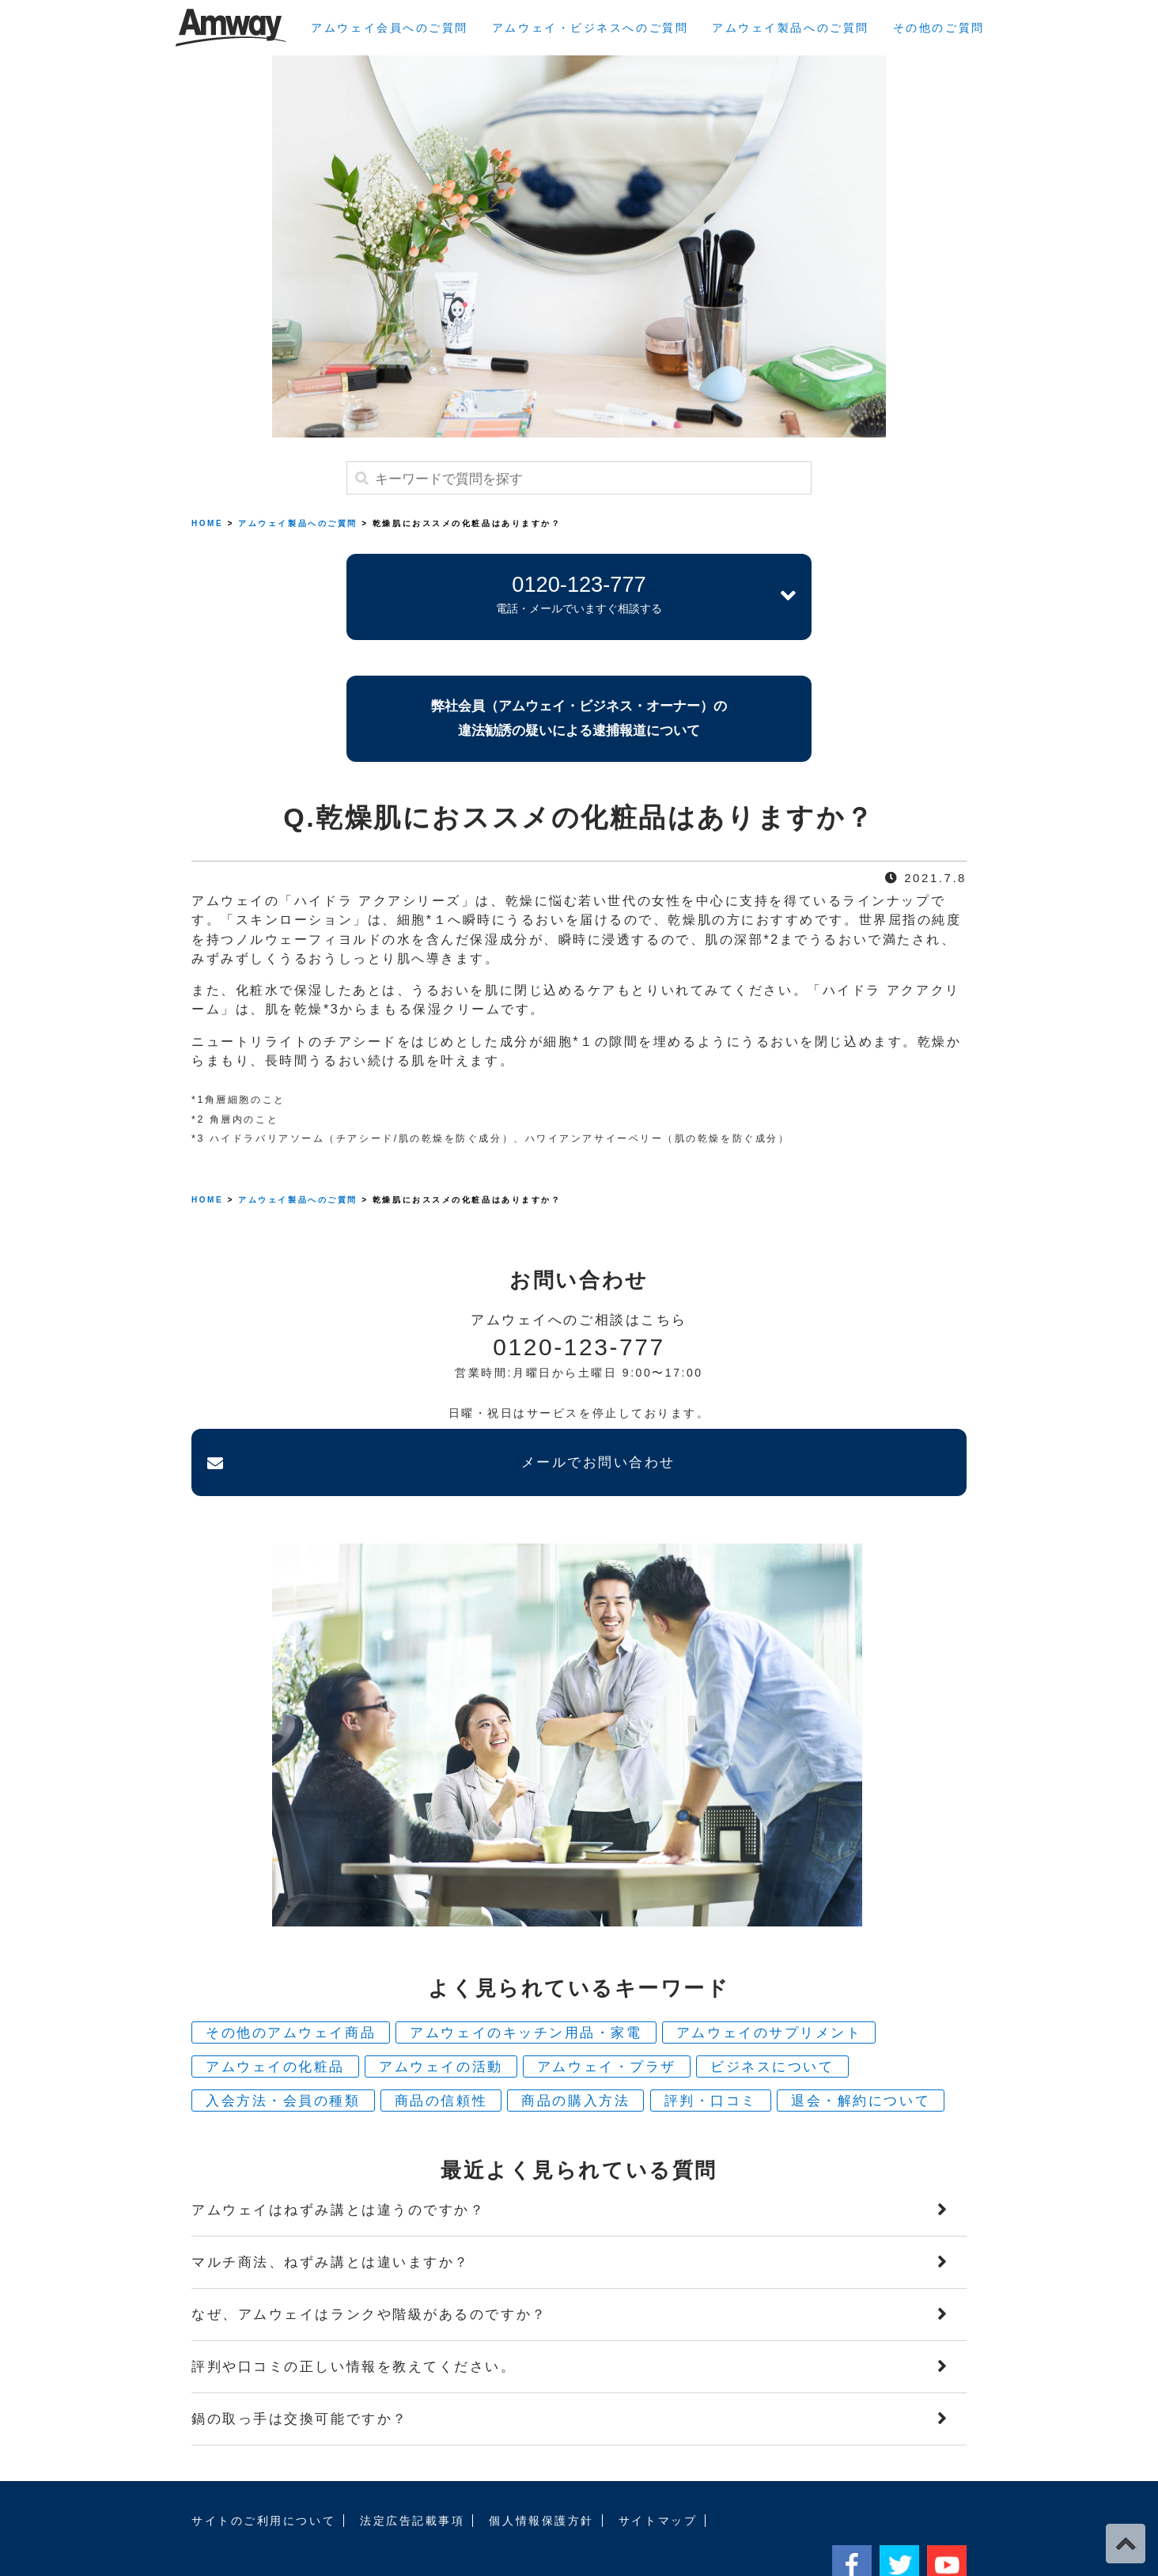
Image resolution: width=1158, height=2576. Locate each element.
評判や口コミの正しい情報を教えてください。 (354, 2314)
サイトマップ (658, 2468)
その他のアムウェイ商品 (291, 1980)
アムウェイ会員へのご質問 (389, 27)
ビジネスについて (772, 2014)
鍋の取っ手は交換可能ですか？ (299, 2366)
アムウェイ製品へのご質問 (790, 27)
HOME (207, 523)
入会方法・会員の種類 (283, 2048)
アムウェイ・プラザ (606, 2014)
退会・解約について (860, 2048)
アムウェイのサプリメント (769, 1980)
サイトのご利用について (263, 2468)
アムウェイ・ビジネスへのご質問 (590, 27)
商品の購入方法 (575, 2048)
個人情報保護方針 (541, 2468)
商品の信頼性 (441, 2048)
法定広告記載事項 (412, 2468)
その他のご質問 (939, 27)
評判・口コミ (710, 2048)
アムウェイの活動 (440, 2014)
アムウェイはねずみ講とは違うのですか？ (338, 2157)
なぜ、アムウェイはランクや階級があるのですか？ (369, 2262)
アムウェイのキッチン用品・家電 (525, 1980)
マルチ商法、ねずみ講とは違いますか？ (330, 2210)
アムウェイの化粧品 (275, 2014)
